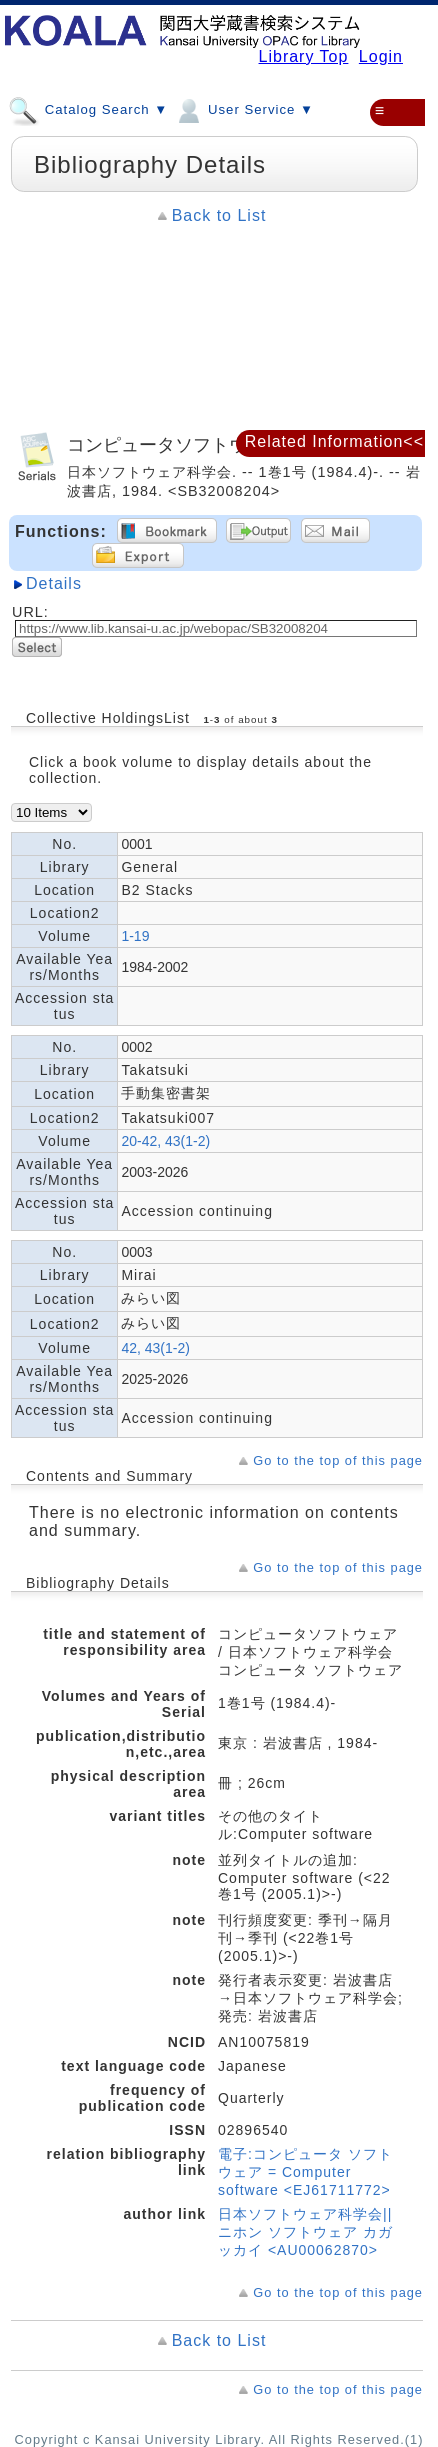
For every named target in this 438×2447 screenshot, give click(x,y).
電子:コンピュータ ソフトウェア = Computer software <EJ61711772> (305, 2172)
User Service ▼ (243, 109)
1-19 (135, 936)
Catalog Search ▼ (88, 109)
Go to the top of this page (338, 1460)
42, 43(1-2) (155, 1348)
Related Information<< (334, 441)
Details (54, 583)
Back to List (219, 215)
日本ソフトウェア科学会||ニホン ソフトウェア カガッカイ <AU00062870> (305, 2232)
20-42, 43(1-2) (165, 1141)
